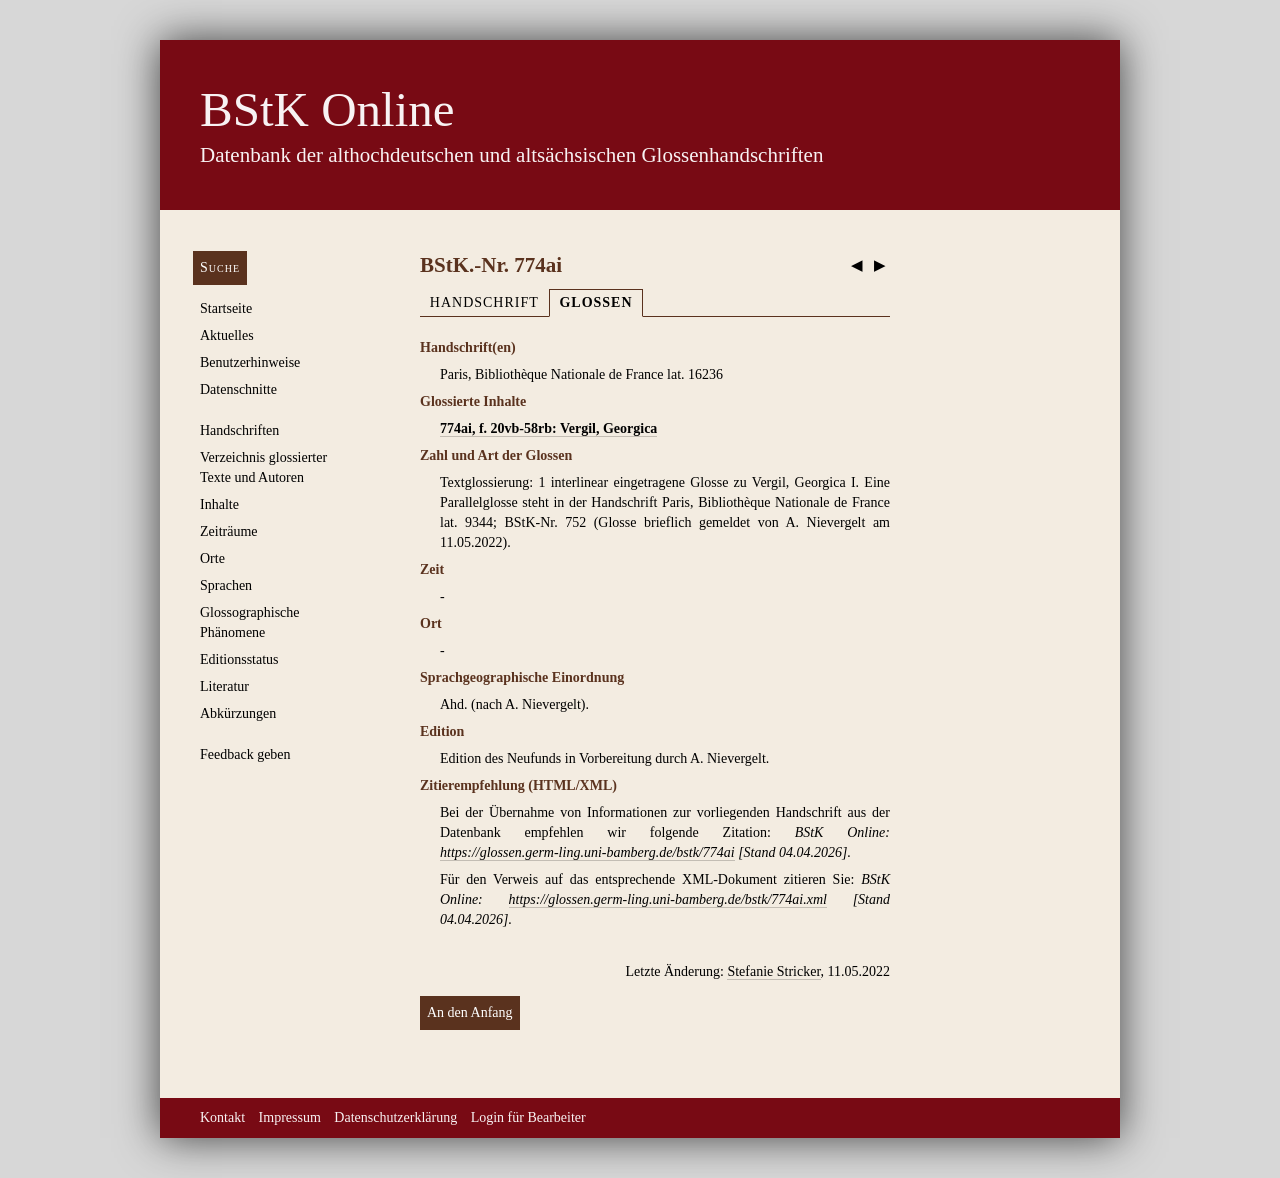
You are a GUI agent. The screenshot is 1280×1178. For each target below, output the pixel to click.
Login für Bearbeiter (528, 1117)
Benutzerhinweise (250, 362)
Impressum (290, 1117)
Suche (220, 267)
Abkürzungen (238, 713)
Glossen (595, 302)
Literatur (224, 686)
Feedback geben (245, 754)
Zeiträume (229, 531)
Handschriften (239, 430)
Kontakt (222, 1117)
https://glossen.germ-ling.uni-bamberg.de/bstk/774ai (587, 852)
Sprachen (226, 585)
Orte (212, 558)
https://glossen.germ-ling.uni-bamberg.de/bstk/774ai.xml (668, 899)
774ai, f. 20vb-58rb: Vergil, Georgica (548, 428)
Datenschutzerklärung (395, 1117)
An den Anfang (470, 1012)
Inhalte (219, 504)
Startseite (226, 308)
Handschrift (484, 302)
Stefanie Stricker (773, 971)
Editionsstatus (239, 659)
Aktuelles (227, 335)
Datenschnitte (238, 389)
